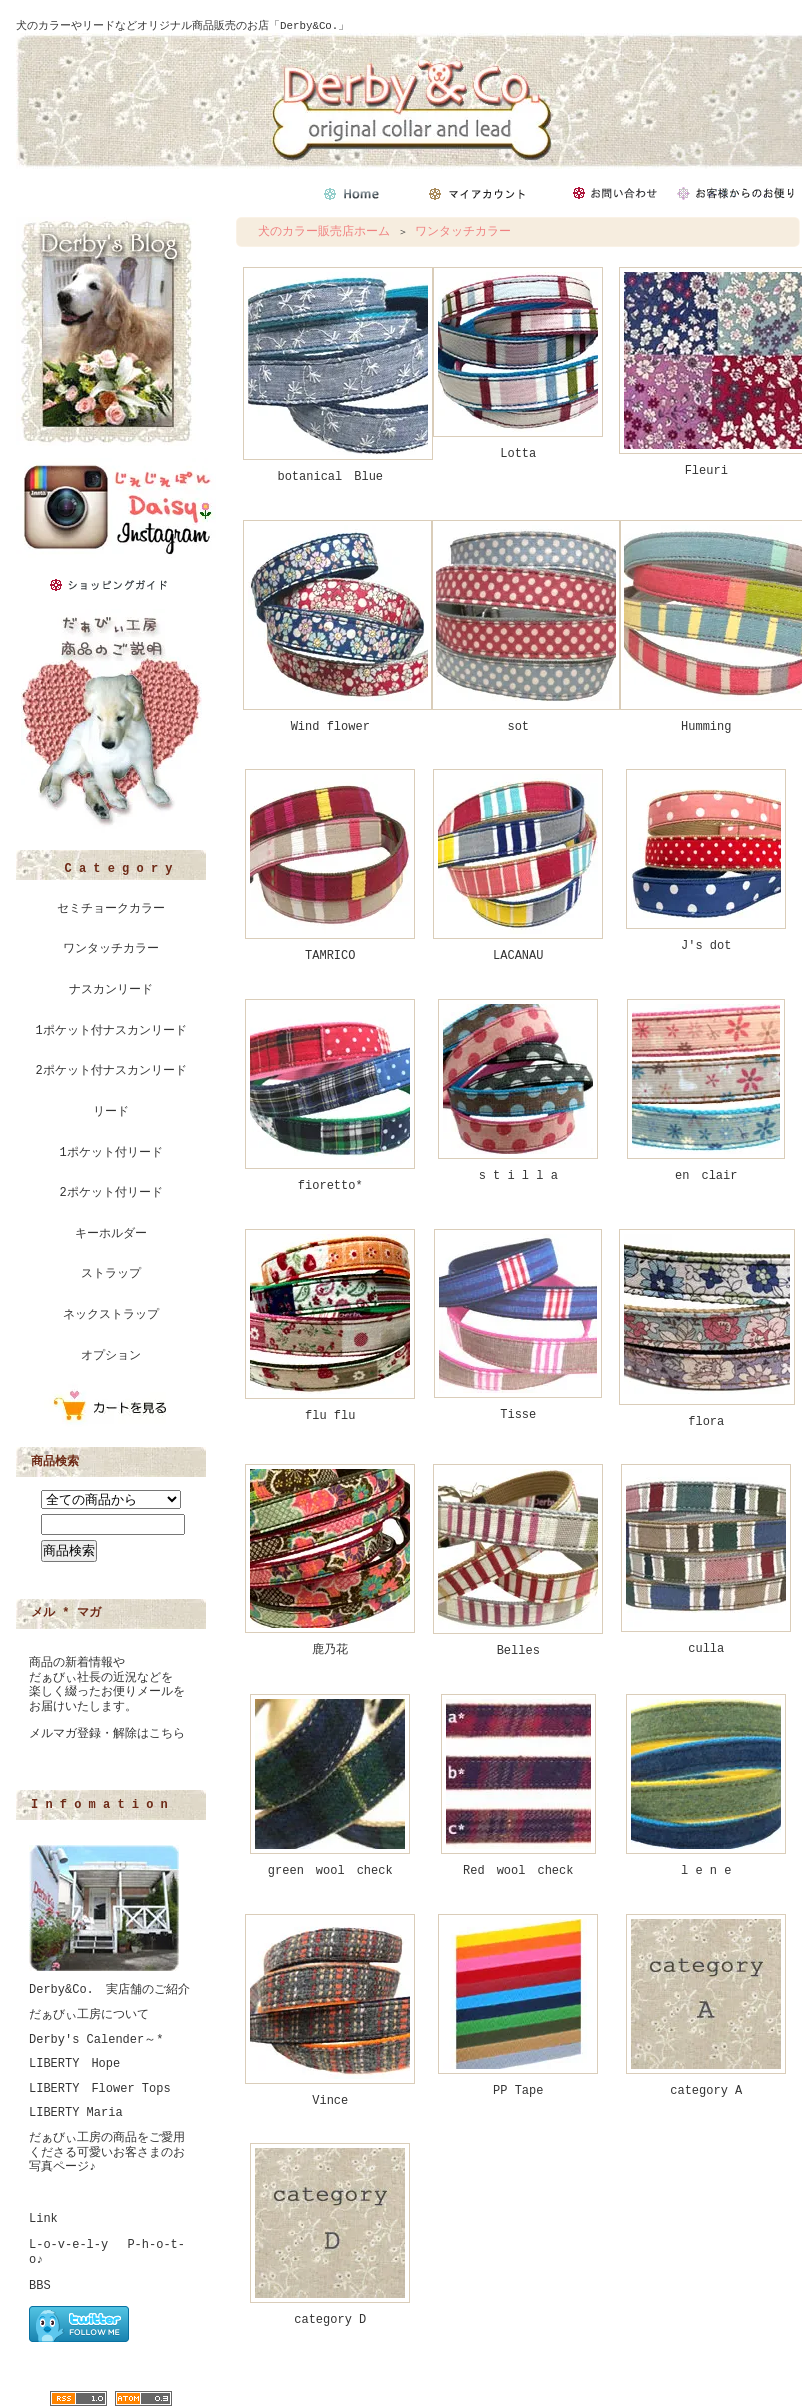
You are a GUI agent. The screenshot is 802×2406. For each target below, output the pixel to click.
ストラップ (111, 1274)
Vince (330, 2101)
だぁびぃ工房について (89, 2015)
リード (111, 1112)
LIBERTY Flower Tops (100, 2089)
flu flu (330, 1416)
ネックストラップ (111, 1315)
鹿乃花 (330, 1650)
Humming (706, 727)
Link (43, 2219)
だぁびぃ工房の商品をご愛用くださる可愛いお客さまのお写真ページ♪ (107, 2152)
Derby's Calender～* (96, 2040)
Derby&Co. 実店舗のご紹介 (109, 1990)
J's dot (706, 946)
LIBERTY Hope (74, 2064)
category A (706, 2091)
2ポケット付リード (110, 1193)
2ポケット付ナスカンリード (110, 1071)
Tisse (518, 1415)
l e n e (706, 1871)
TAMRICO (330, 956)
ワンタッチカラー (111, 949)
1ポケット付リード (110, 1153)
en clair (706, 1176)
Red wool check (518, 1871)
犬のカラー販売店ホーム (324, 232)
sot (518, 727)
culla (706, 1649)
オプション (111, 1356)
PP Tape (518, 2091)
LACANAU (518, 956)
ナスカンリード (111, 990)
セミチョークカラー (111, 909)
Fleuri (706, 471)
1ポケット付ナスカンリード (110, 1031)
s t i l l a (518, 1176)
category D (330, 2320)
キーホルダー (111, 1234)
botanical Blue (330, 477)
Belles (518, 1651)
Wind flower (330, 727)
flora (706, 1422)
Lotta (518, 454)
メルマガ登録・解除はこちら (107, 1734)
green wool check (330, 1871)
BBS (40, 2286)
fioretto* (330, 1186)
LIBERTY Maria (76, 2113)
